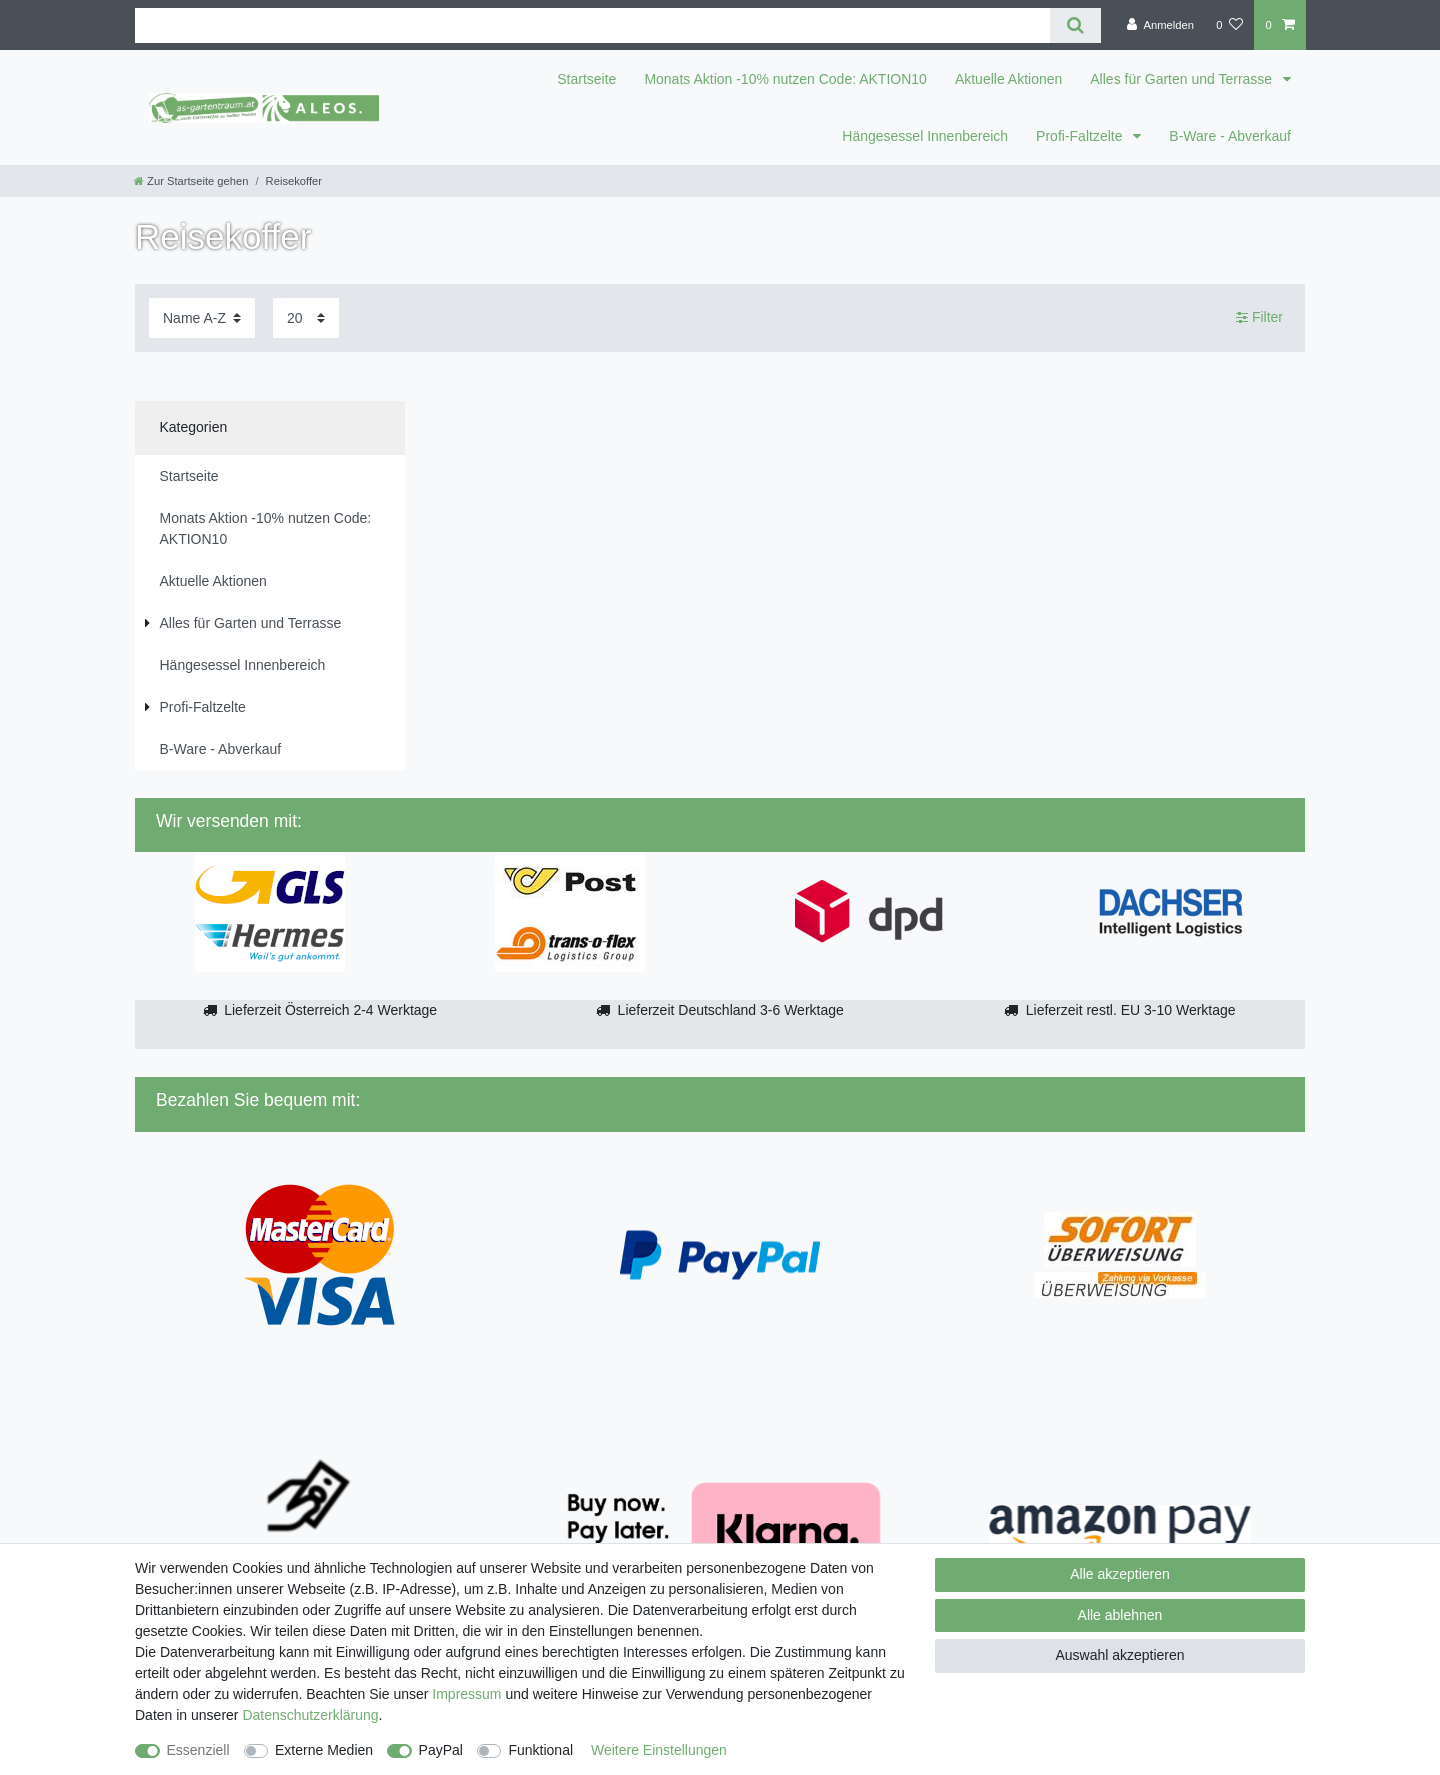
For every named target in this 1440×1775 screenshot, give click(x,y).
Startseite (586, 79)
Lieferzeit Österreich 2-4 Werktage (330, 1010)
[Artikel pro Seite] (306, 317)
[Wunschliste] (1229, 25)
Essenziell (198, 1750)
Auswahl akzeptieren (1119, 1655)
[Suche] (1075, 25)
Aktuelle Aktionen (1008, 79)
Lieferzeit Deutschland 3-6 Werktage (731, 1010)
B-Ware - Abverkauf (1230, 136)
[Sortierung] (202, 317)
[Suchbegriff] (592, 25)
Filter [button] (1259, 318)
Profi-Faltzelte (1081, 136)
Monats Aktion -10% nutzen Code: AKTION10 (785, 79)
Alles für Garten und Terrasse (1183, 79)
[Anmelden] (1160, 25)
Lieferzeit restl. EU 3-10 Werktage (1131, 1010)
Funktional (540, 1750)
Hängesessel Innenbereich (925, 136)
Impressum (466, 1694)
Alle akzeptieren (1120, 1574)
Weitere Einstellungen (659, 1750)
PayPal (441, 1750)
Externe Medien (324, 1750)
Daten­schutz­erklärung (310, 1715)
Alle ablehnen (1120, 1615)
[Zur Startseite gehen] (191, 181)
